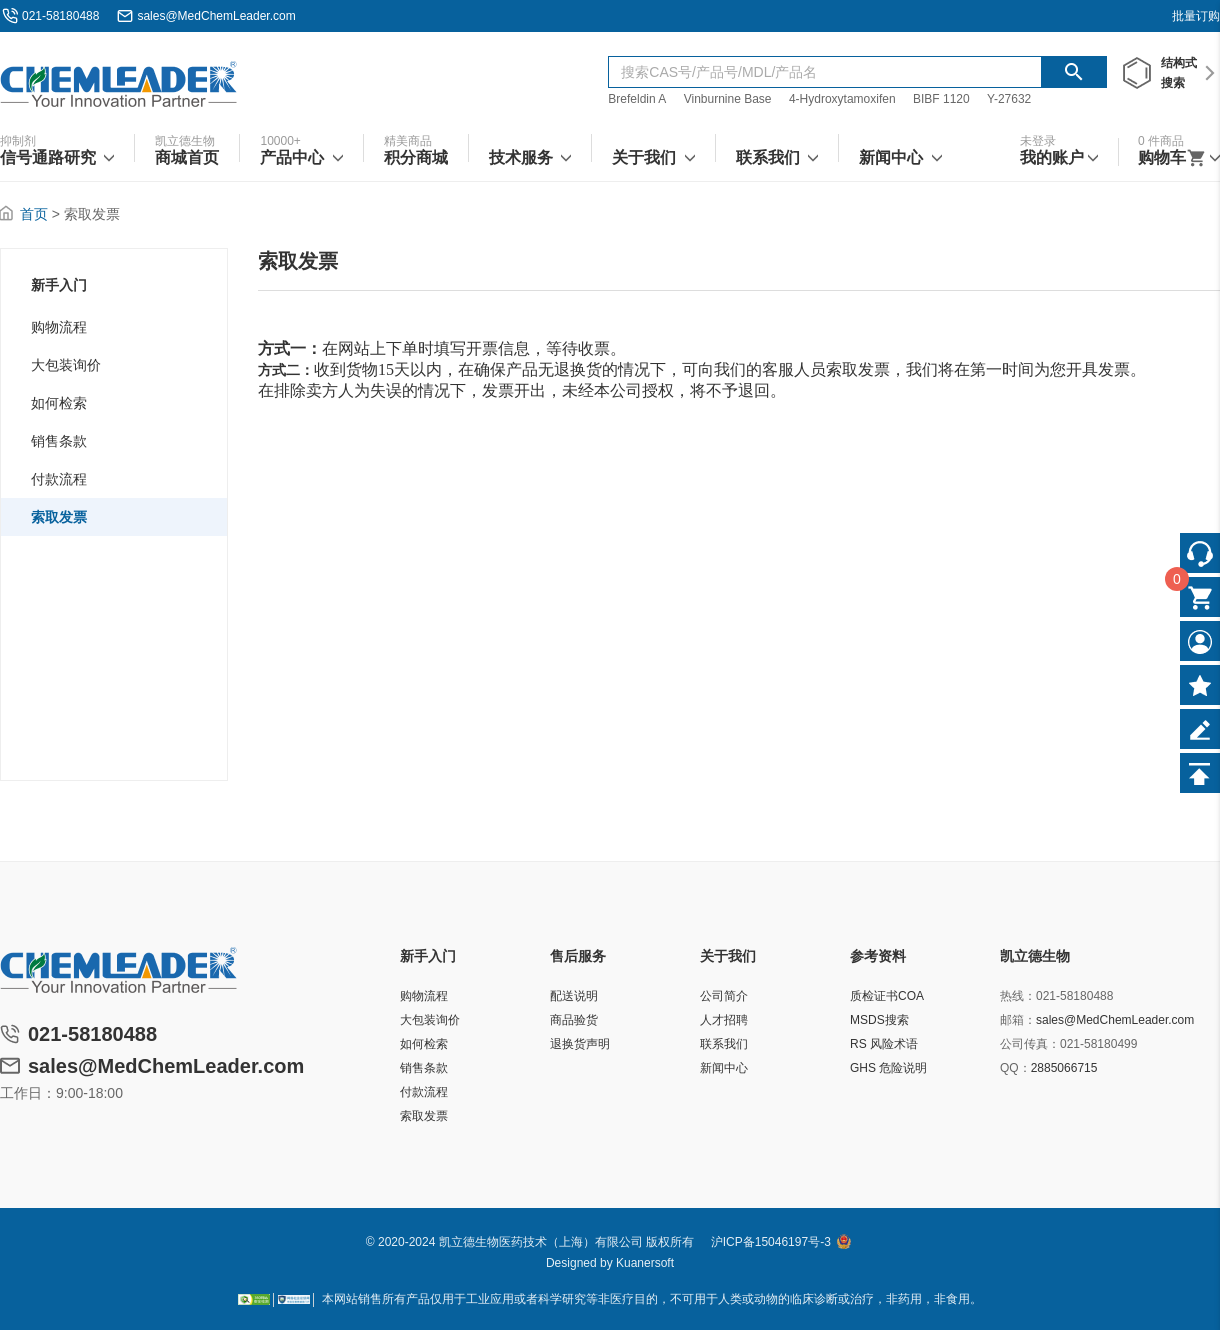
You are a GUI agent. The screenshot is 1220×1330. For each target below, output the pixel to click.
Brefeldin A (637, 99)
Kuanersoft (645, 1263)
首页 (34, 214)
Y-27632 (1009, 99)
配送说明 (574, 996)
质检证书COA (887, 996)
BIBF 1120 (943, 99)
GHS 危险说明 (888, 1068)
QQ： (1015, 1068)
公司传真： (1030, 1044)
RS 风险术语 (884, 1044)
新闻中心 (724, 1068)
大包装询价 (66, 365)
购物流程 (59, 327)
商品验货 (574, 1020)
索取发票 (59, 517)
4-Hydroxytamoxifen (842, 99)
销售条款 (59, 441)
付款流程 (59, 479)
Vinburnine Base (728, 99)
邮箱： (1018, 1020)
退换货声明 (580, 1044)
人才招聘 (724, 1020)
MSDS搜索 (879, 1020)
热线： (1018, 996)
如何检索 (59, 403)
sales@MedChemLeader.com (216, 16)
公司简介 (724, 996)
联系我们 (724, 1044)
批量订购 (1196, 16)
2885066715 (1064, 1068)
